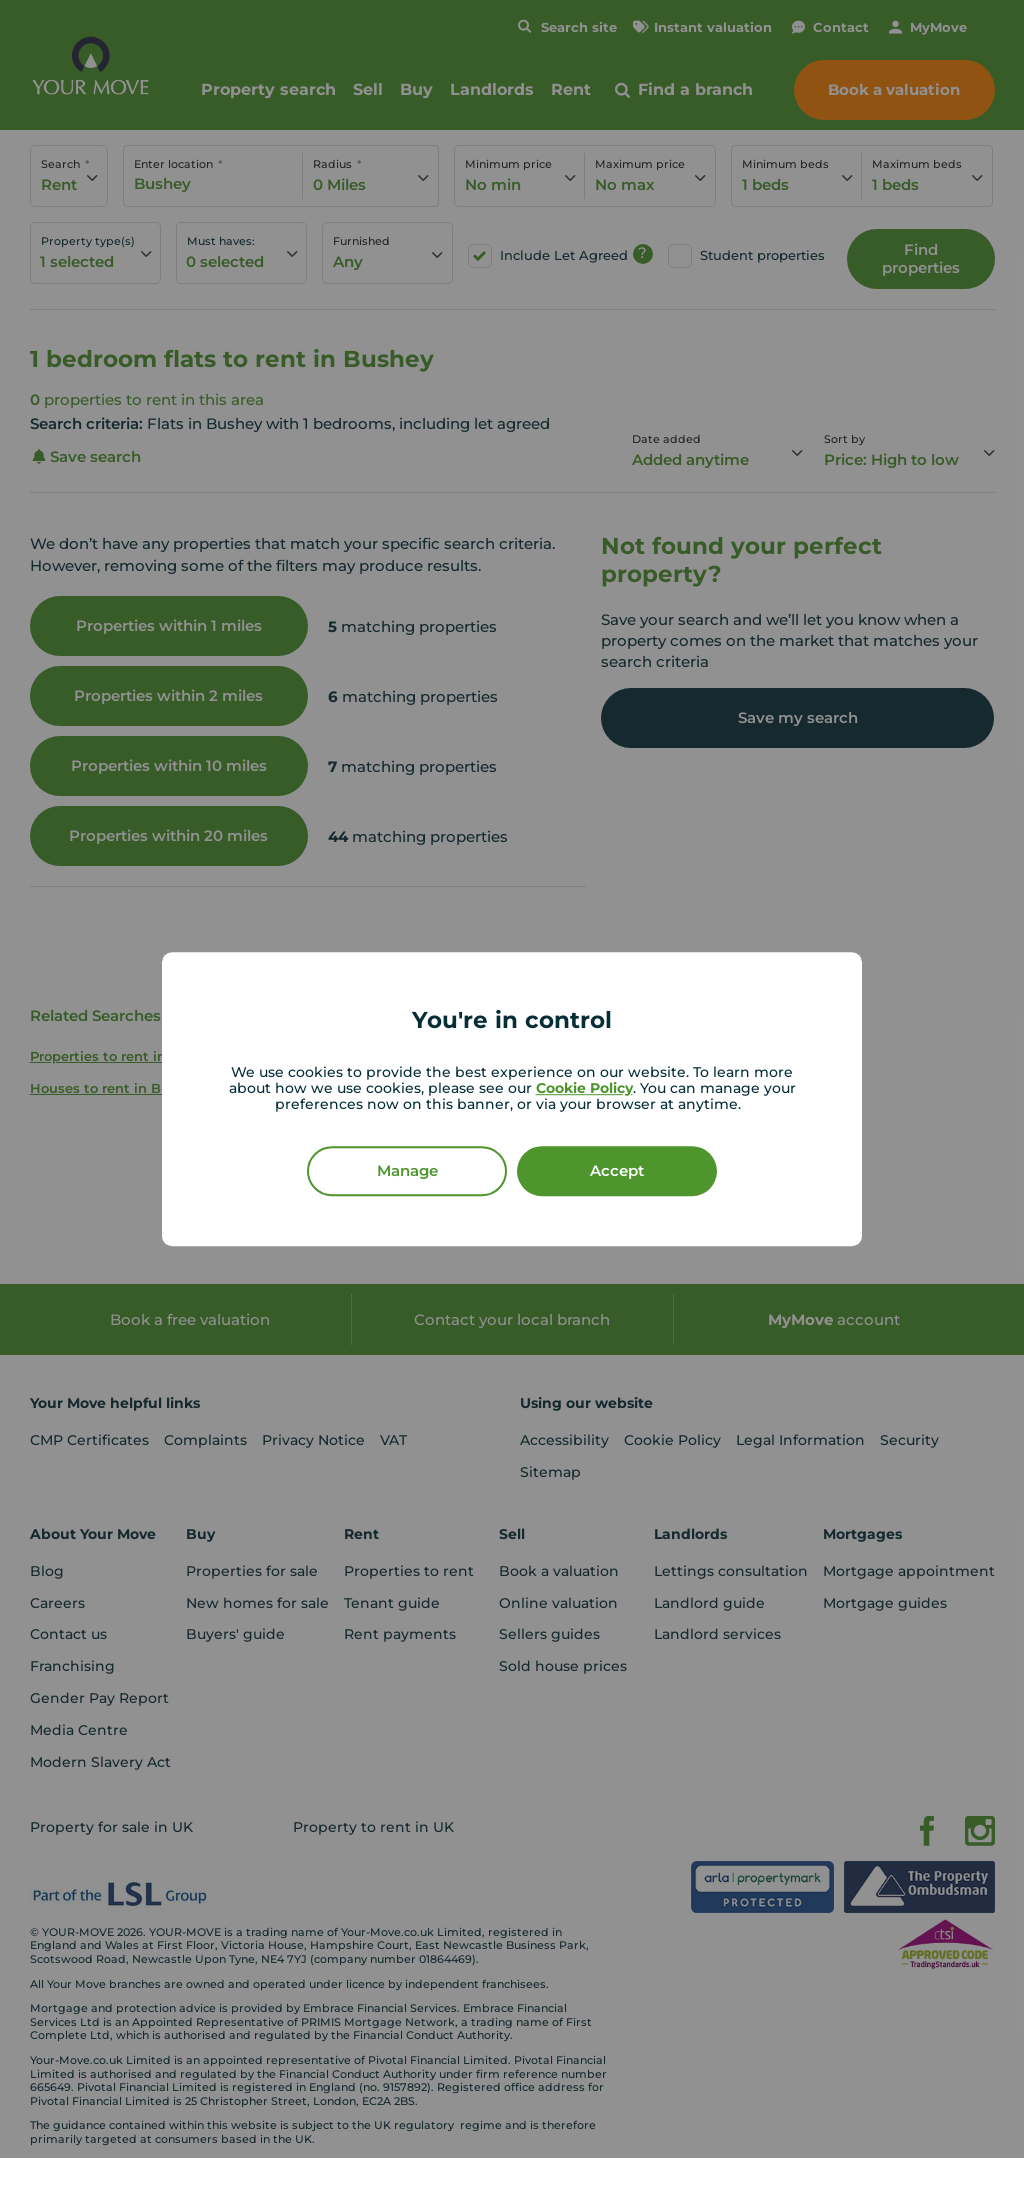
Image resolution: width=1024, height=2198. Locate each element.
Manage (407, 1170)
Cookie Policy (584, 1088)
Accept (617, 1170)
